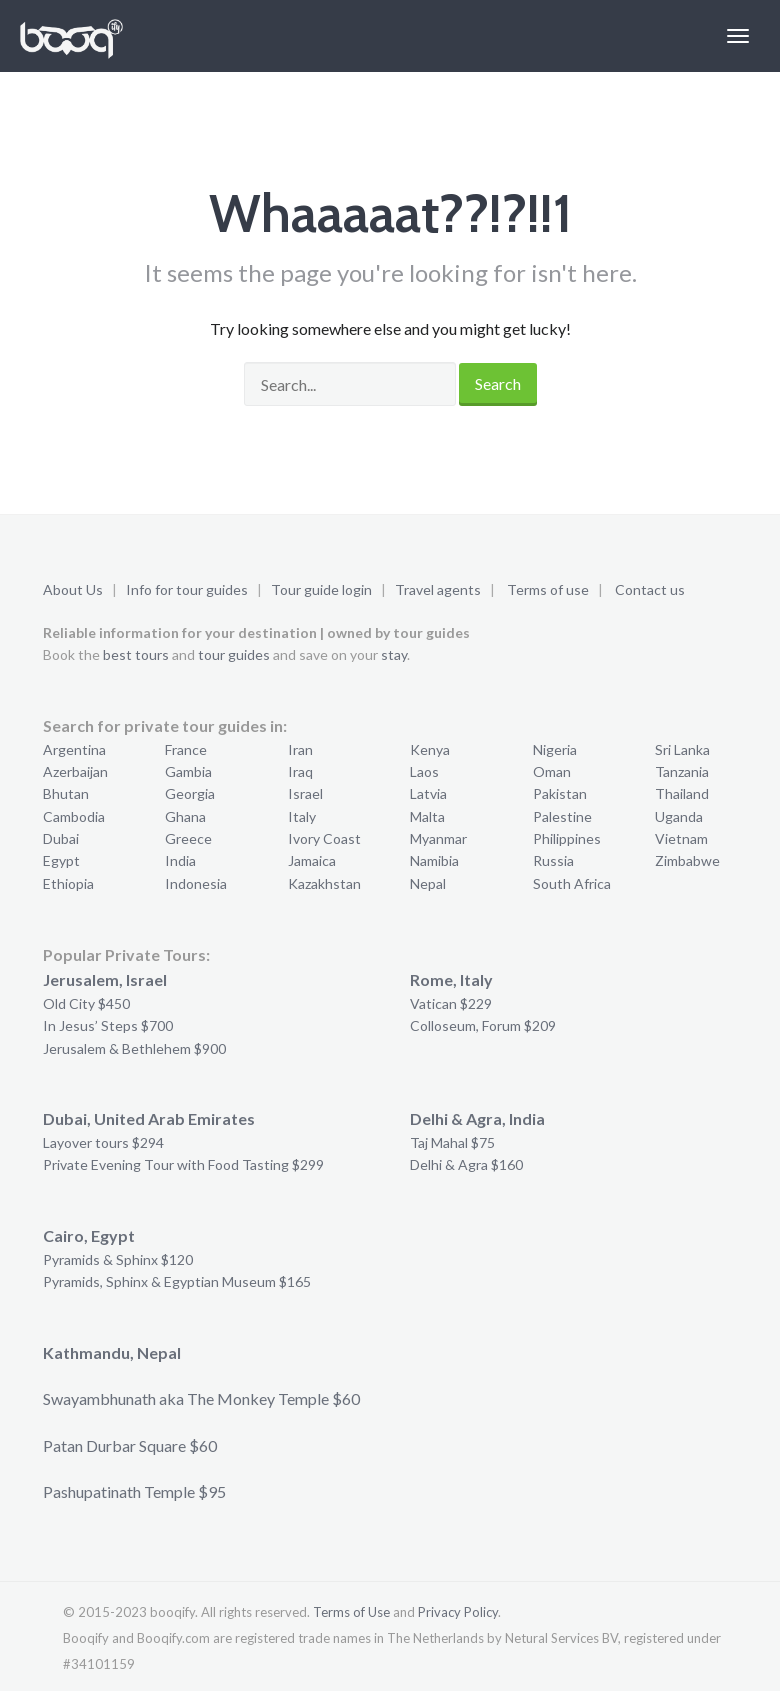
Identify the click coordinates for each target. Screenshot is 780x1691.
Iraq (300, 771)
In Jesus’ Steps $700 (108, 1025)
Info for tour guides (187, 589)
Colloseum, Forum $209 (483, 1025)
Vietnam (681, 838)
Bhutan (66, 793)
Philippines (567, 838)
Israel (305, 793)
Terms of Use (351, 1612)
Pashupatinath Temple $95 (134, 1491)
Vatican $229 (451, 1003)
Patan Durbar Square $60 (130, 1445)
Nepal (428, 883)
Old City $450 (86, 1003)
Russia (553, 860)
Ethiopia (68, 883)
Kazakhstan (324, 883)
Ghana (185, 816)
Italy (302, 816)
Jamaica (312, 860)
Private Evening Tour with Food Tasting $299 (183, 1164)
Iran (300, 749)
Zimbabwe (687, 860)
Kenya (430, 749)
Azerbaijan (75, 771)
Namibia (434, 860)
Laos (424, 771)
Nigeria (555, 749)
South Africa (572, 883)
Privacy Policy (458, 1612)
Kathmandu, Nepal (112, 1352)
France (186, 749)
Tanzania (682, 771)
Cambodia (74, 816)
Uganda (679, 816)
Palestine (562, 816)
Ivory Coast (324, 838)
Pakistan (560, 793)
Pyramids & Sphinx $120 (118, 1259)
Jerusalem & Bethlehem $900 (134, 1048)
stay (394, 654)
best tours (136, 654)
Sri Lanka (682, 749)
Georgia (190, 793)
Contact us (650, 589)
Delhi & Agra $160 (466, 1164)
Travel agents (438, 589)
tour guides (234, 654)
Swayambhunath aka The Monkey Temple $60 (201, 1398)
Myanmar (438, 838)
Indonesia (196, 883)
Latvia (428, 793)
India (180, 860)
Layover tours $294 (103, 1142)
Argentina (74, 749)
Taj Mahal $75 (452, 1142)
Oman (552, 771)
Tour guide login (321, 589)
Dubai (61, 838)
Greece (188, 838)
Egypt (61, 860)
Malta (427, 816)
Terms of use (548, 589)
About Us (73, 589)
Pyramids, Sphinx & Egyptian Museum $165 (177, 1281)
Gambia (188, 771)
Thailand (682, 793)
